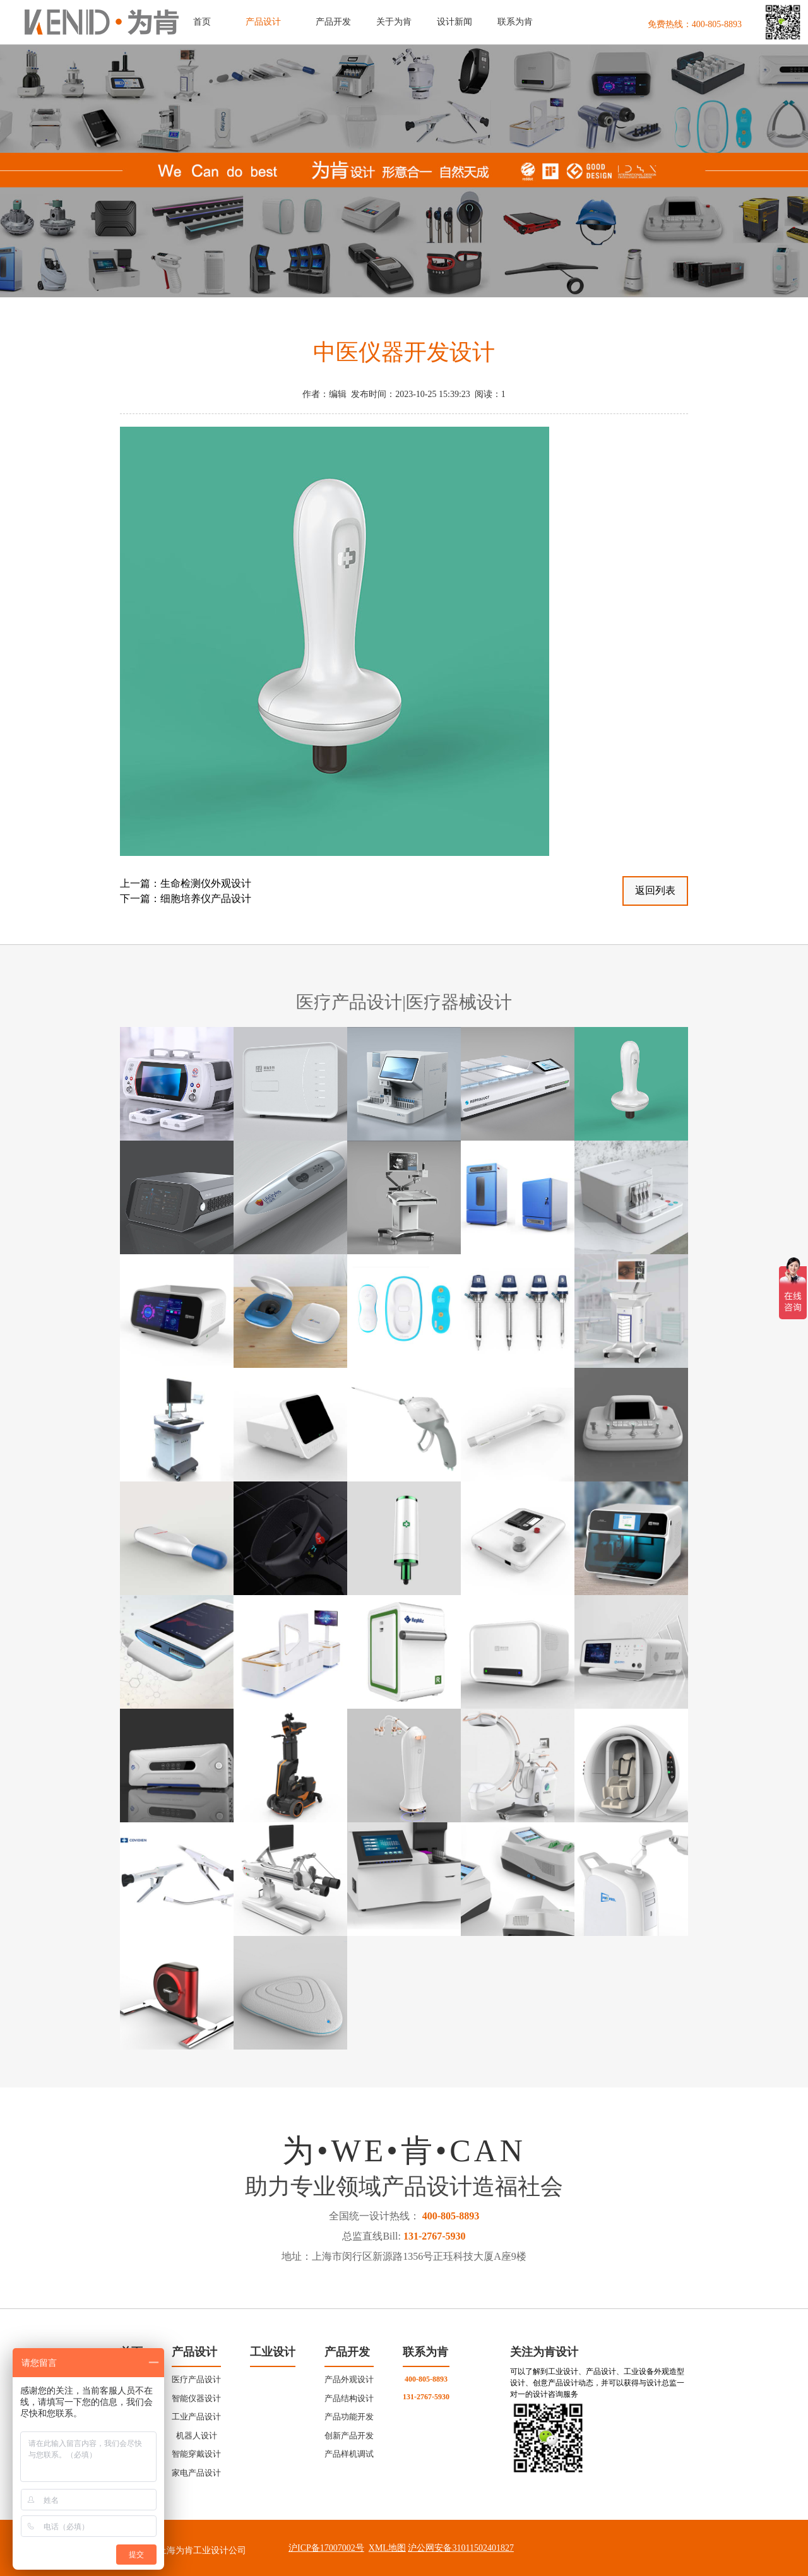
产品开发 (347, 2352)
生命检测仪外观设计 (205, 883)
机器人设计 (196, 2435)
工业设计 (272, 2352)
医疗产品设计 (196, 2379)
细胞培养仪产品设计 (205, 898)
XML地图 (387, 2548)
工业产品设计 (196, 2416)
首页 (202, 22)
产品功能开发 (349, 2416)
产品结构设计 (349, 2398)
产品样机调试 (349, 2454)
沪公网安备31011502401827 (460, 2548)
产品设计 (194, 2352)
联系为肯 (425, 2352)
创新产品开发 (349, 2435)
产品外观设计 (349, 2379)
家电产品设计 (196, 2473)
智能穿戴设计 (196, 2454)
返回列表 (655, 890)
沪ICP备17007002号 (326, 2548)
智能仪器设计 (196, 2398)
